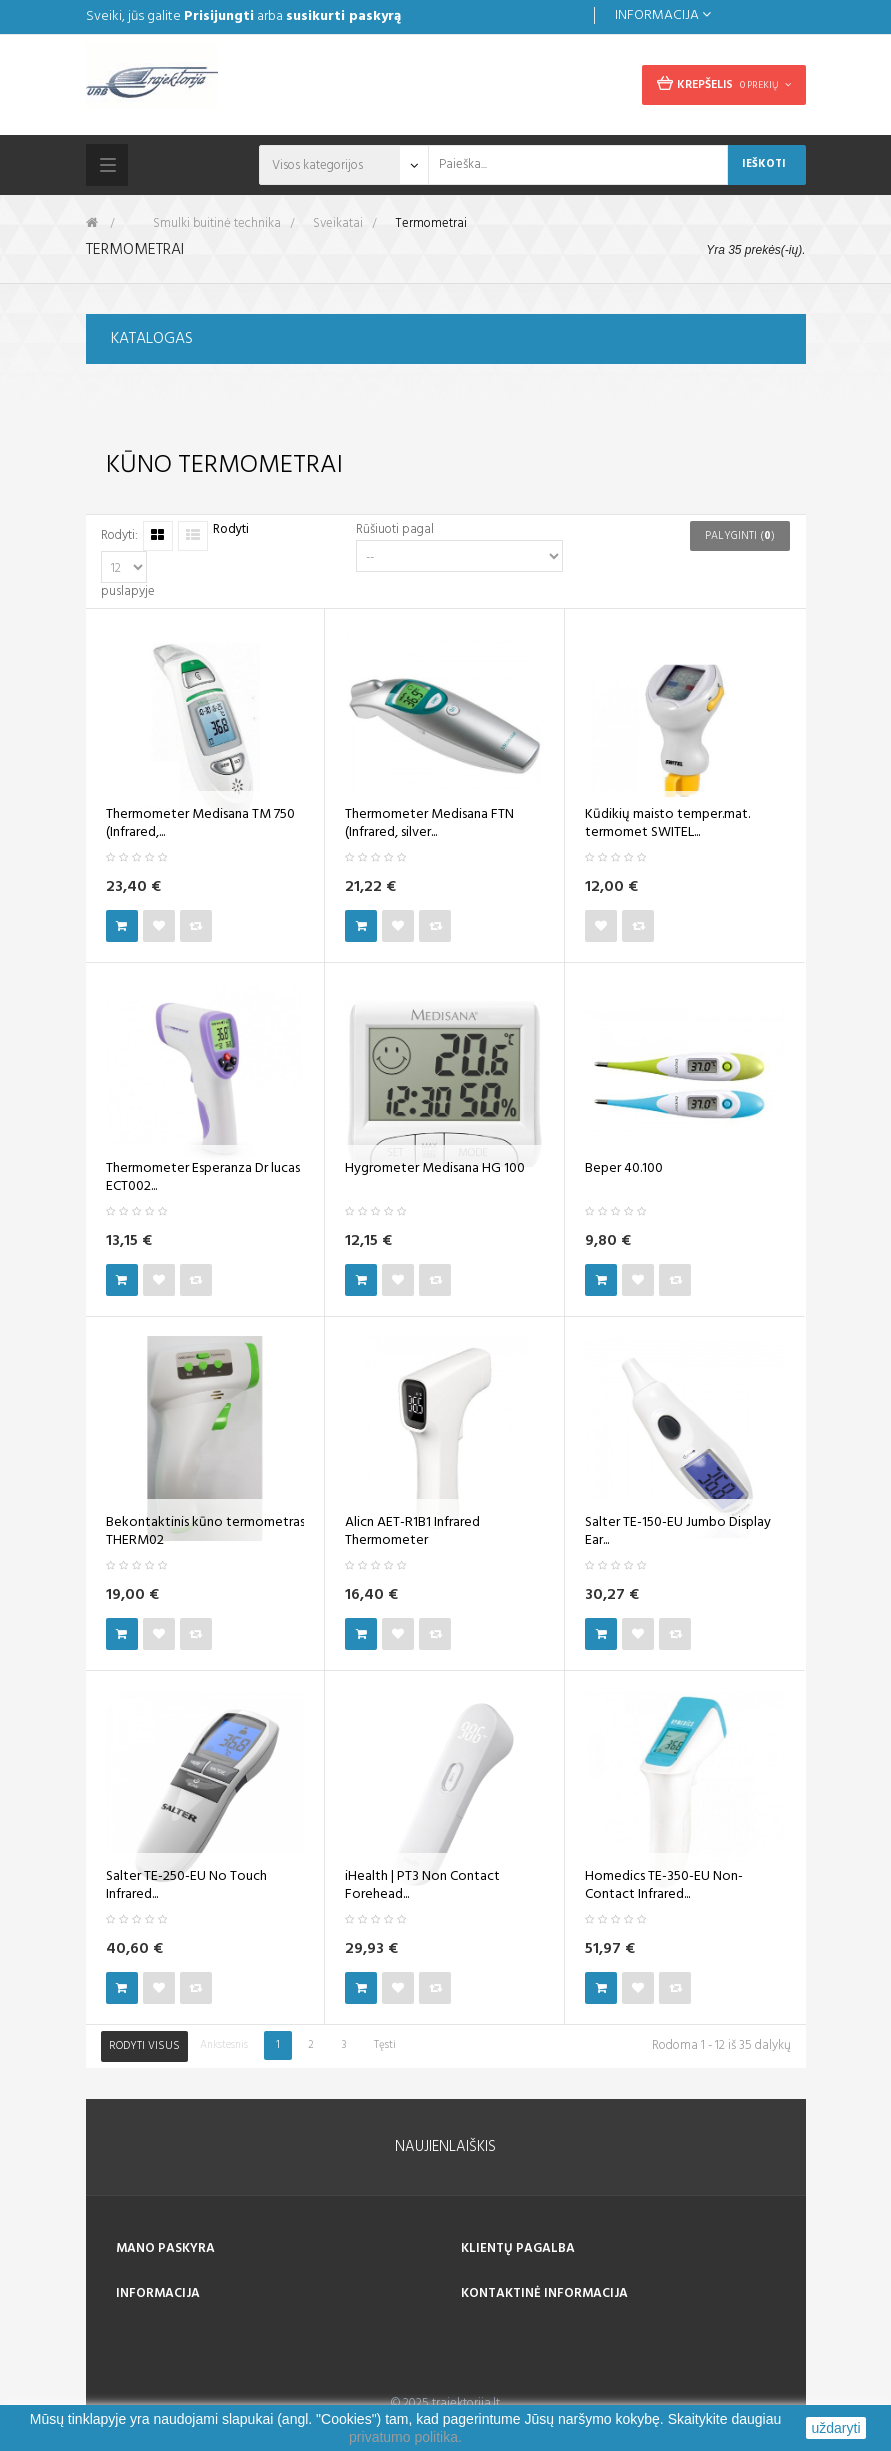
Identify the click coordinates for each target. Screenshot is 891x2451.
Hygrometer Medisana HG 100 (435, 1169)
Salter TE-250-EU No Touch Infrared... (186, 1886)
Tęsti (385, 2045)
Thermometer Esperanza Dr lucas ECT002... (203, 1178)
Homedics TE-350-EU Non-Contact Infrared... (664, 1886)
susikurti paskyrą (343, 16)
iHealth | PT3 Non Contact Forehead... (422, 1886)
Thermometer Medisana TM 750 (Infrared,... (200, 824)
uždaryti (835, 2428)
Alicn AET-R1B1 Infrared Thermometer (412, 1532)
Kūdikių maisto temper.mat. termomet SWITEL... (667, 824)
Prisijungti (219, 16)
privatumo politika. (405, 2437)
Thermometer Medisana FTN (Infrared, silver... (429, 824)
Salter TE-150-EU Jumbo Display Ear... (678, 1532)
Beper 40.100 (624, 1169)
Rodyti (231, 530)
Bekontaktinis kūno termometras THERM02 (205, 1532)
